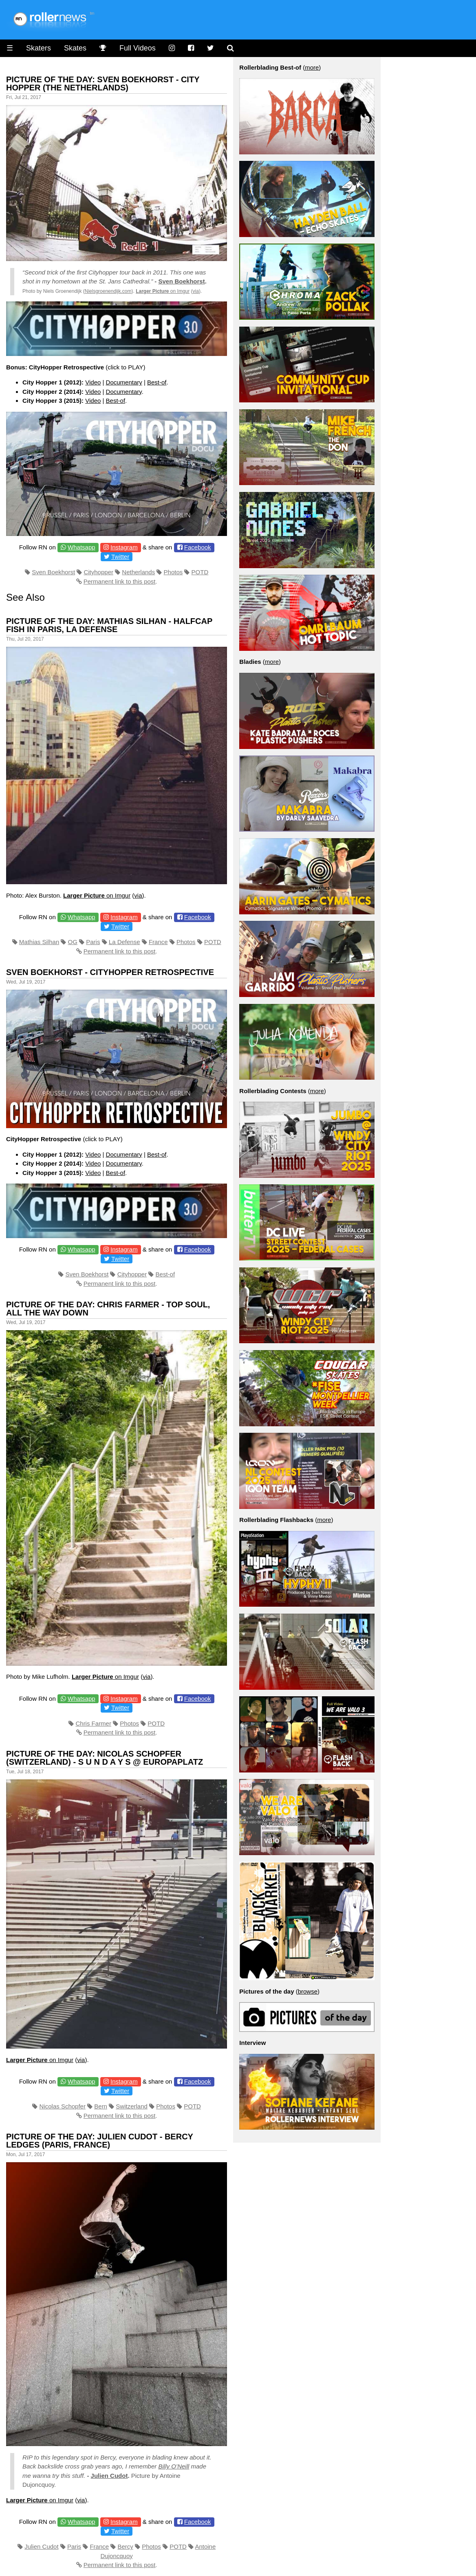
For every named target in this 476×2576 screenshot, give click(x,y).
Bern (100, 2106)
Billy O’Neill (173, 2466)
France (158, 941)
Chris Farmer (93, 1723)
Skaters (38, 48)
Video (93, 382)
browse (307, 1991)
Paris (93, 941)
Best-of (157, 382)
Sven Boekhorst (182, 281)
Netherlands (138, 572)
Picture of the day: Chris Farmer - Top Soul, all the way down (108, 1308)
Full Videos (137, 48)
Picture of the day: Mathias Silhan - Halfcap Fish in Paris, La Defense (109, 625)
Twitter (120, 556)
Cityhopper (98, 572)
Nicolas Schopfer (63, 2106)
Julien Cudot (109, 2475)
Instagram (124, 547)
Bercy (125, 2546)
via (196, 291)
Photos (173, 572)
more (312, 67)
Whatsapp (81, 547)
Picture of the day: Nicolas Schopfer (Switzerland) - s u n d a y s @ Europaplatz (104, 1757)
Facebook (197, 547)
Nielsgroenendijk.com (108, 291)
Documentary (124, 382)
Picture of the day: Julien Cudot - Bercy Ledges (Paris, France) (99, 2140)
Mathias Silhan (39, 941)
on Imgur (163, 291)
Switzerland (132, 2106)
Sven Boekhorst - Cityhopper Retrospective (110, 972)
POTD (200, 572)
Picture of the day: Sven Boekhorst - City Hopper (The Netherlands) (102, 83)
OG (72, 941)
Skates (75, 48)
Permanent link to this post (120, 581)
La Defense (124, 941)
